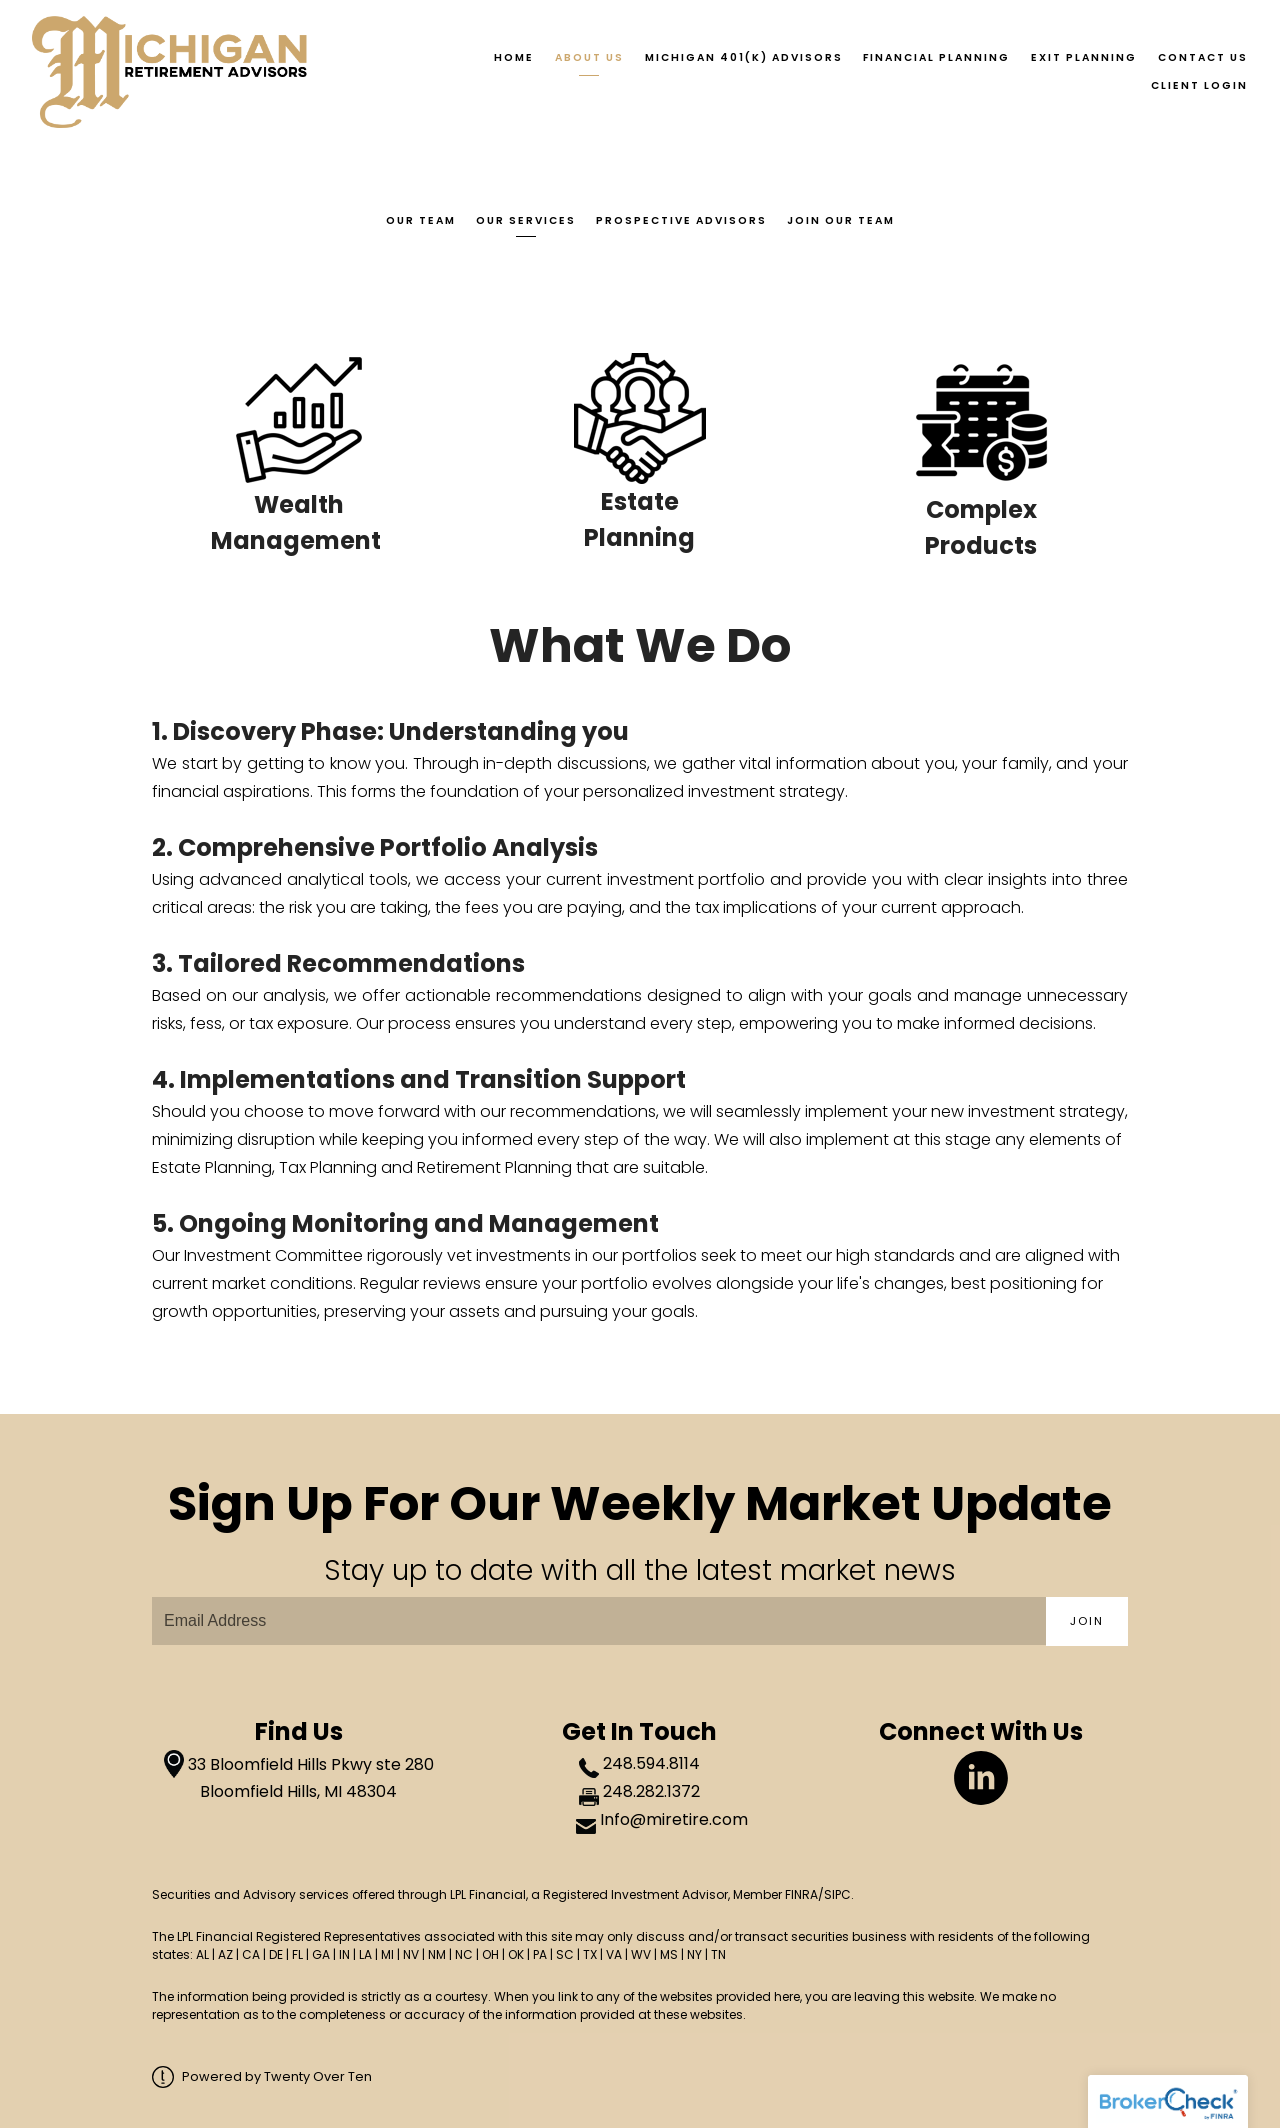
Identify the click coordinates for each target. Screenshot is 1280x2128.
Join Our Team (841, 220)
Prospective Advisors (681, 220)
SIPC (837, 1894)
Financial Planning (936, 57)
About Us (589, 57)
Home (514, 57)
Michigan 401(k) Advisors (744, 57)
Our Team (421, 220)
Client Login (1199, 85)
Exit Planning (1084, 57)
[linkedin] (981, 1778)
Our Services (526, 220)
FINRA (801, 1894)
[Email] (599, 1621)
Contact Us (1203, 57)
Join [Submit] (1087, 1621)
